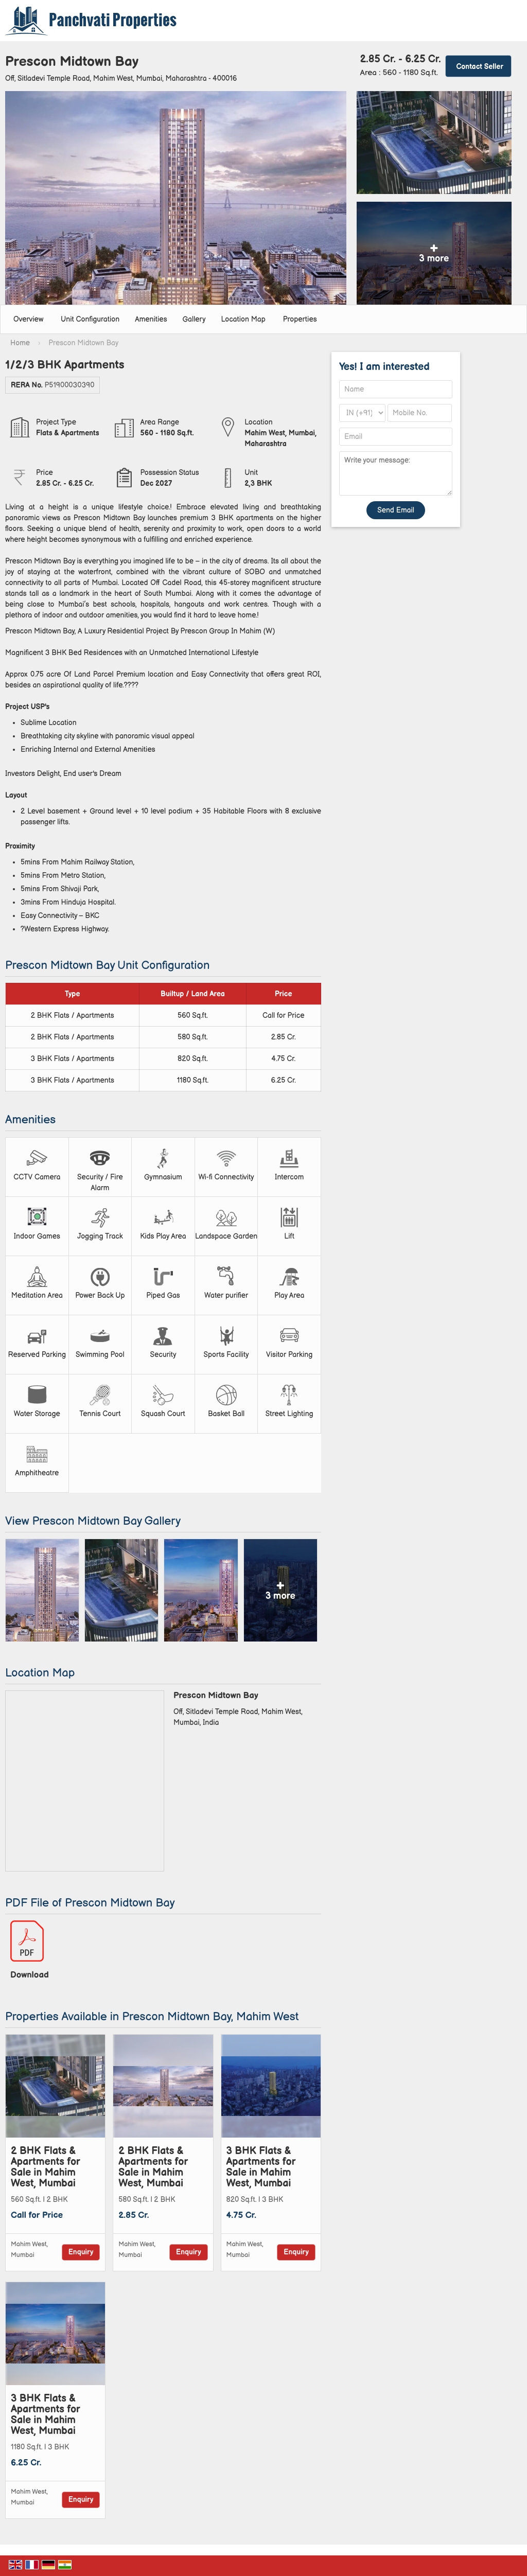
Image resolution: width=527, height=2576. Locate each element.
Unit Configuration (90, 319)
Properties (300, 319)
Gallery (194, 319)
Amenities (151, 319)
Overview (28, 319)
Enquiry (81, 2252)
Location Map (243, 319)
